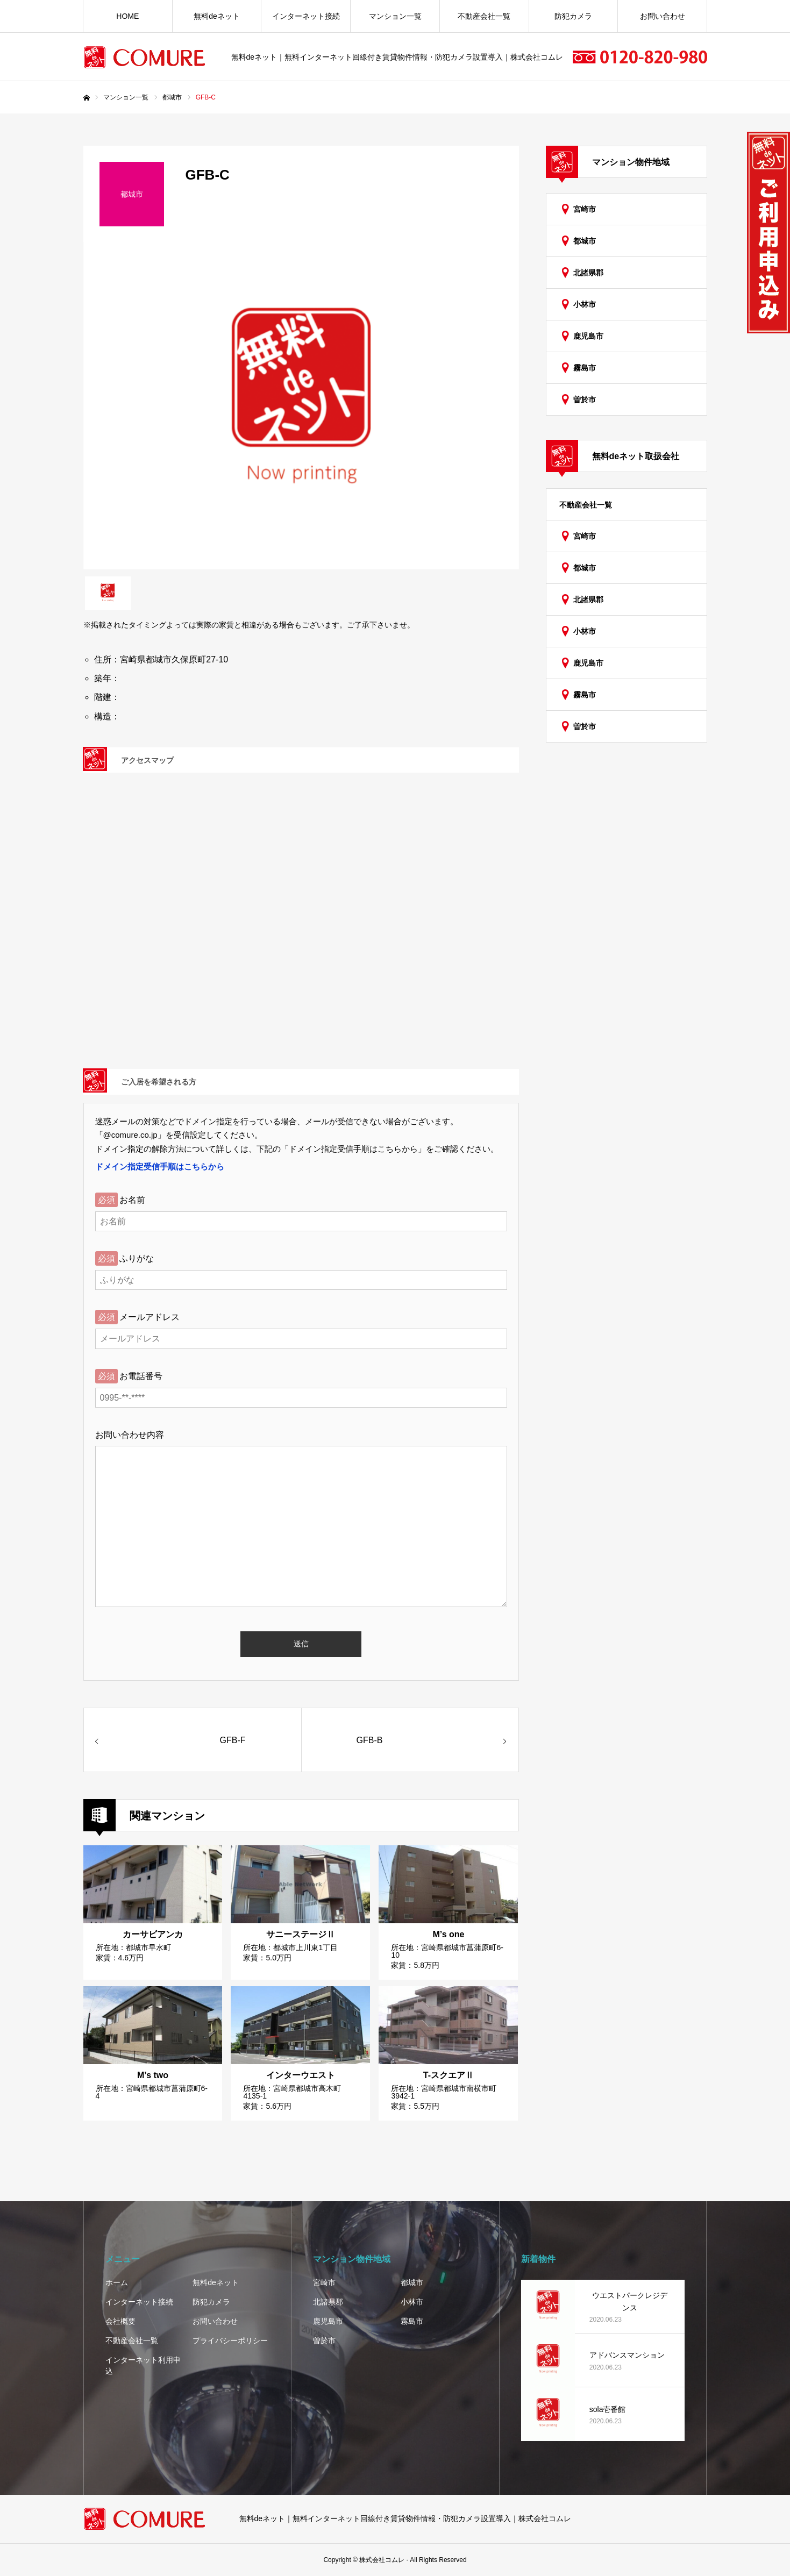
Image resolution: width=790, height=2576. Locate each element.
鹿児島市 (588, 336)
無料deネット (217, 16)
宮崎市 (584, 209)
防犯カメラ (573, 16)
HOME (127, 16)
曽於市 (584, 399)
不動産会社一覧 (484, 16)
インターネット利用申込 (143, 2365)
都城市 (584, 241)
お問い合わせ (662, 16)
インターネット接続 (306, 16)
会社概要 (120, 2321)
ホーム (116, 2282)
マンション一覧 (395, 16)
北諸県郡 (588, 272)
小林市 (584, 304)
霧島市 (584, 367)
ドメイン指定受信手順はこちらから (159, 1166)
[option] (301, 405)
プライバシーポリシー (230, 2340)
